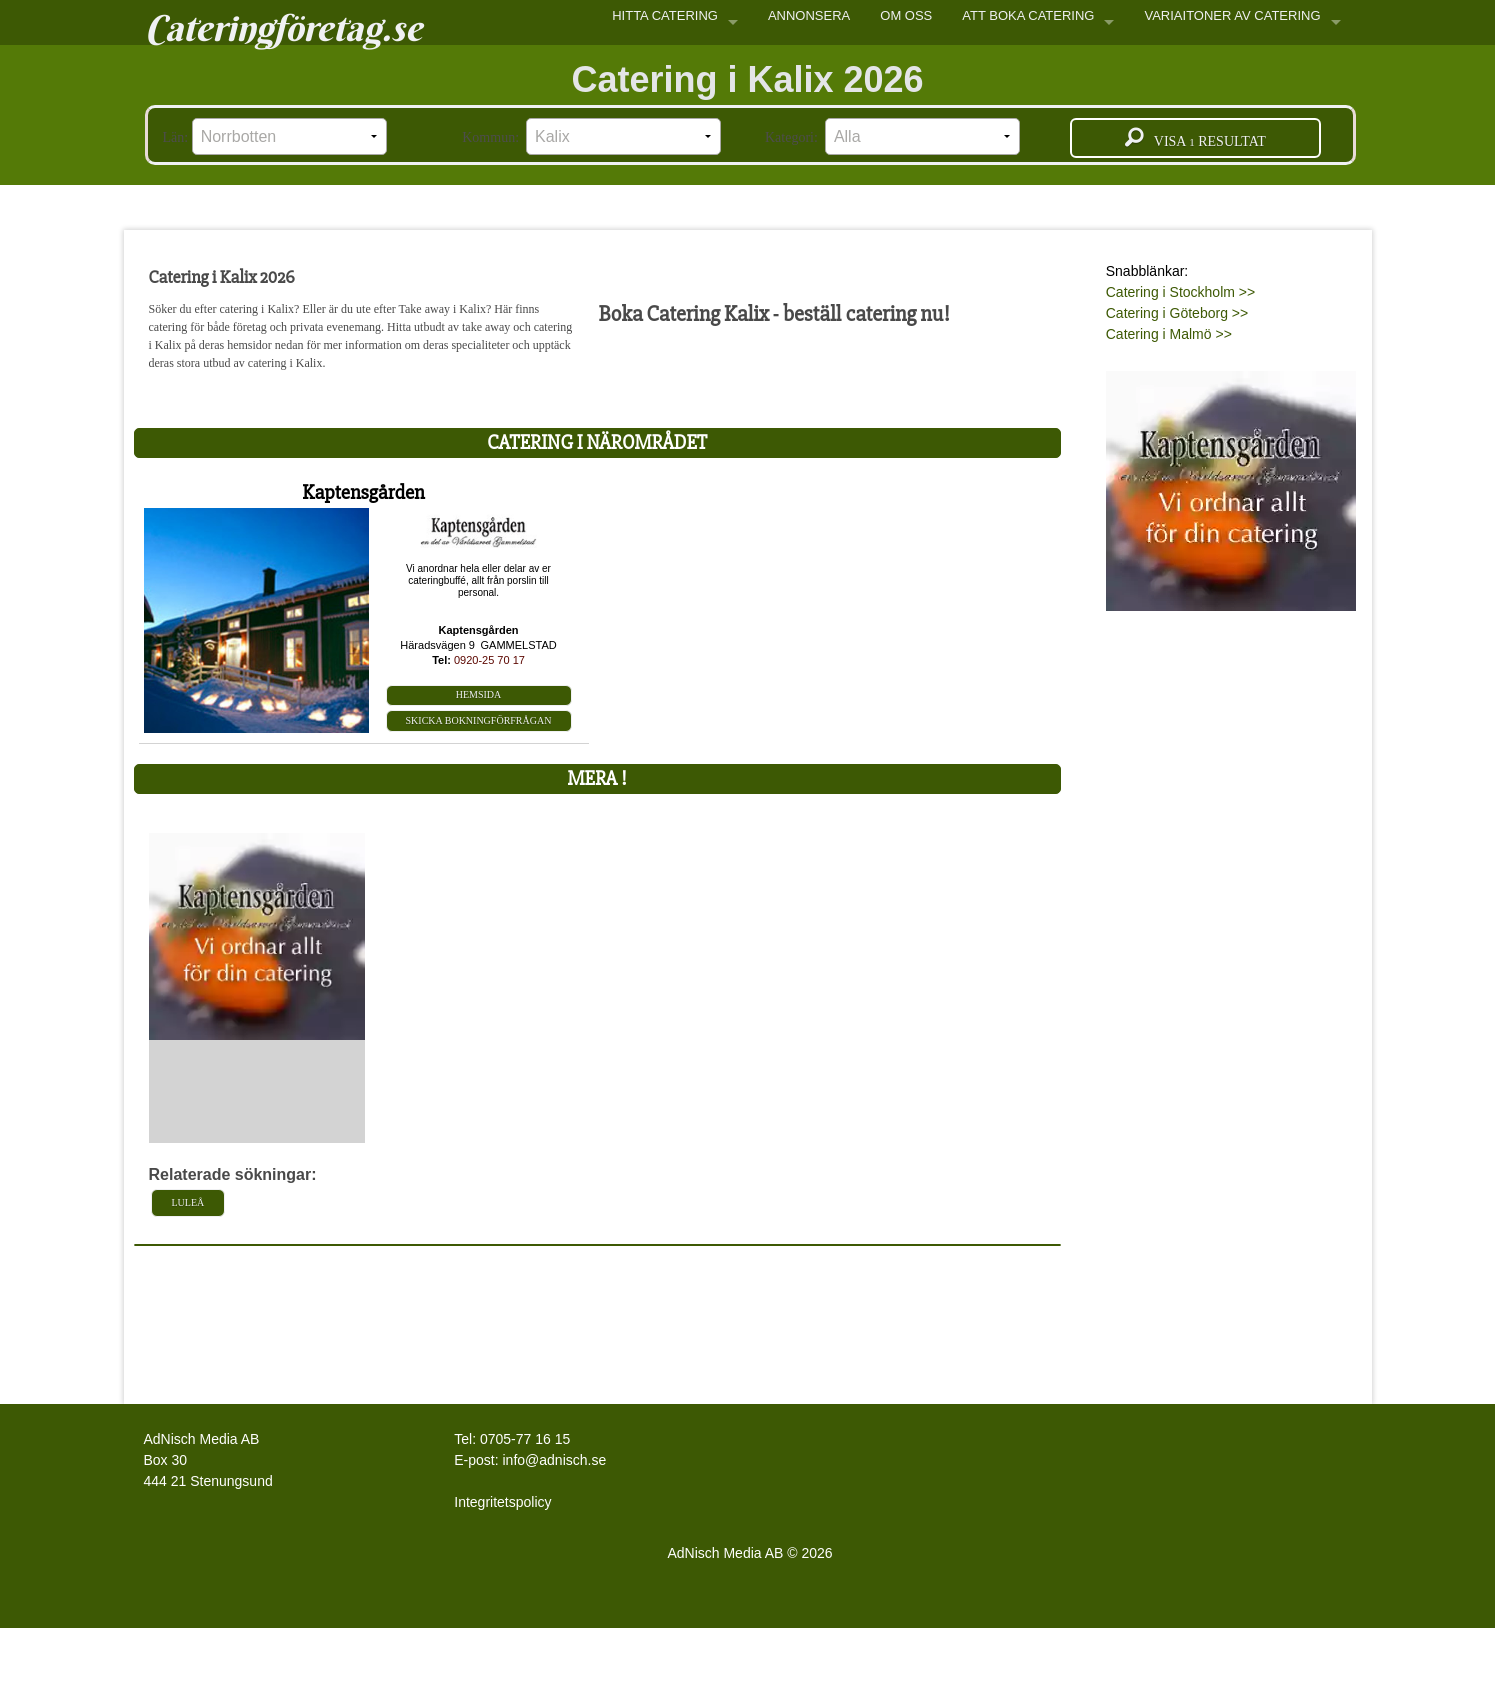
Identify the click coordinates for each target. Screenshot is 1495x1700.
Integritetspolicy (502, 1502)
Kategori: (892, 136)
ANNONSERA (809, 15)
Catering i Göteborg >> (1177, 313)
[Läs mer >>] (1231, 487)
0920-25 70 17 (489, 660)
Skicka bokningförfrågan (479, 720)
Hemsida (479, 694)
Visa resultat (1195, 138)
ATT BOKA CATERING (1028, 15)
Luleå (188, 1202)
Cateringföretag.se (283, 28)
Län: (275, 136)
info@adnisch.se (555, 1460)
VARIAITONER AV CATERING (1232, 15)
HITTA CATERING (665, 15)
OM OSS (906, 15)
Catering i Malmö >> (1169, 334)
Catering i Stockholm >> (1180, 292)
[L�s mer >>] (257, 935)
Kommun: (591, 136)
